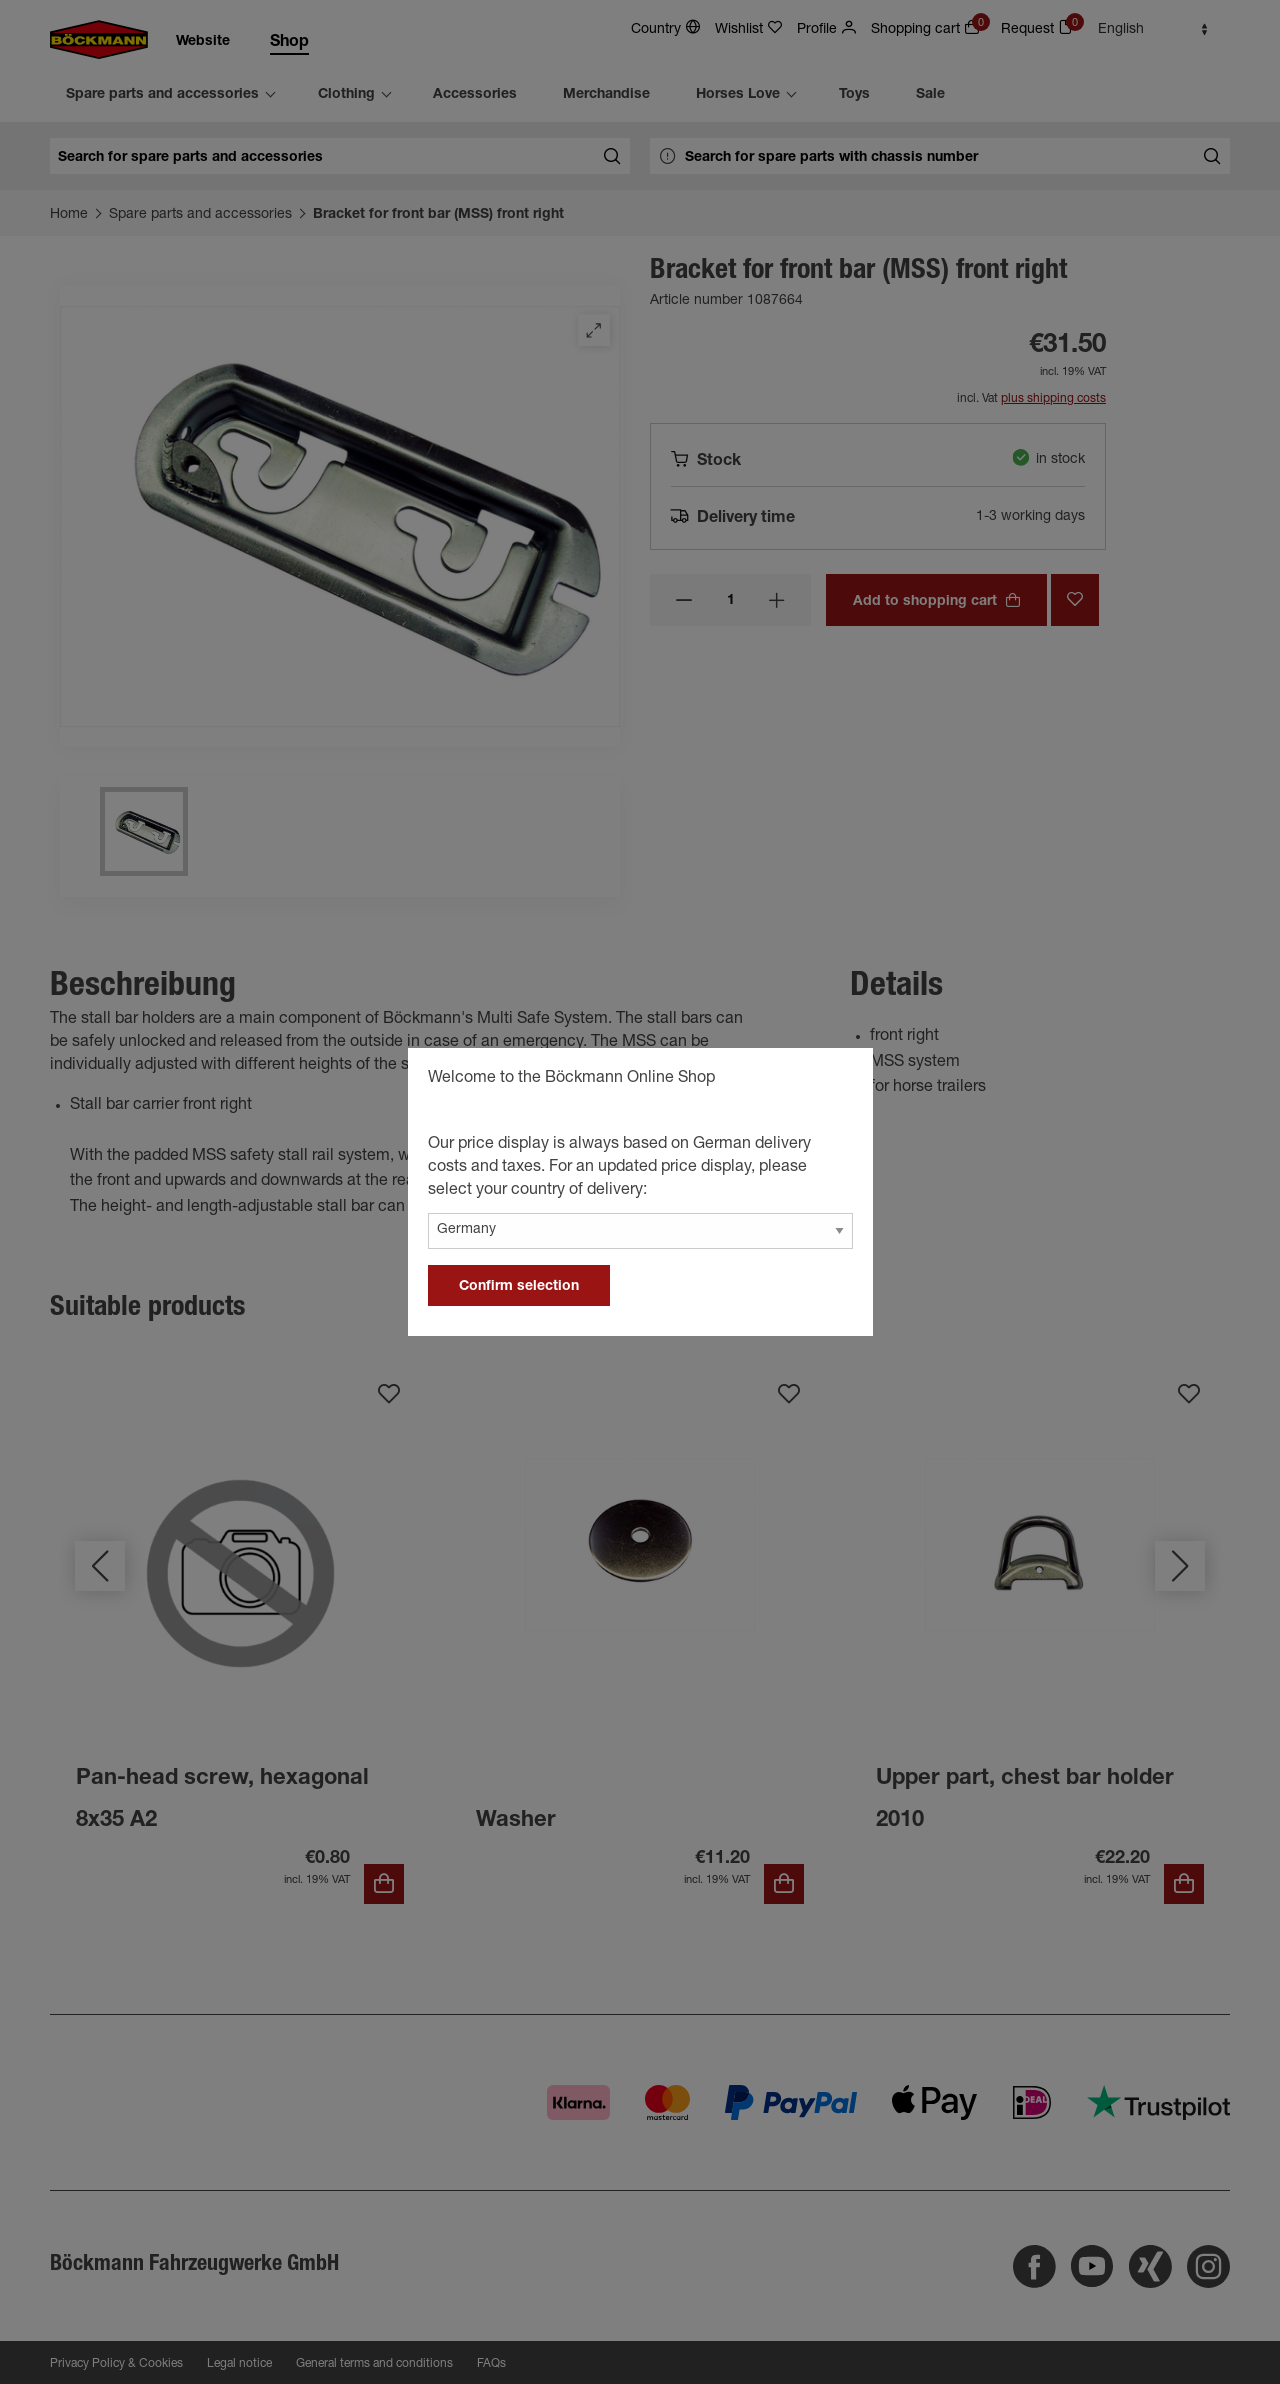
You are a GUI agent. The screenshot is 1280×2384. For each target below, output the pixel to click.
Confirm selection (519, 1287)
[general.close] (838, 1081)
